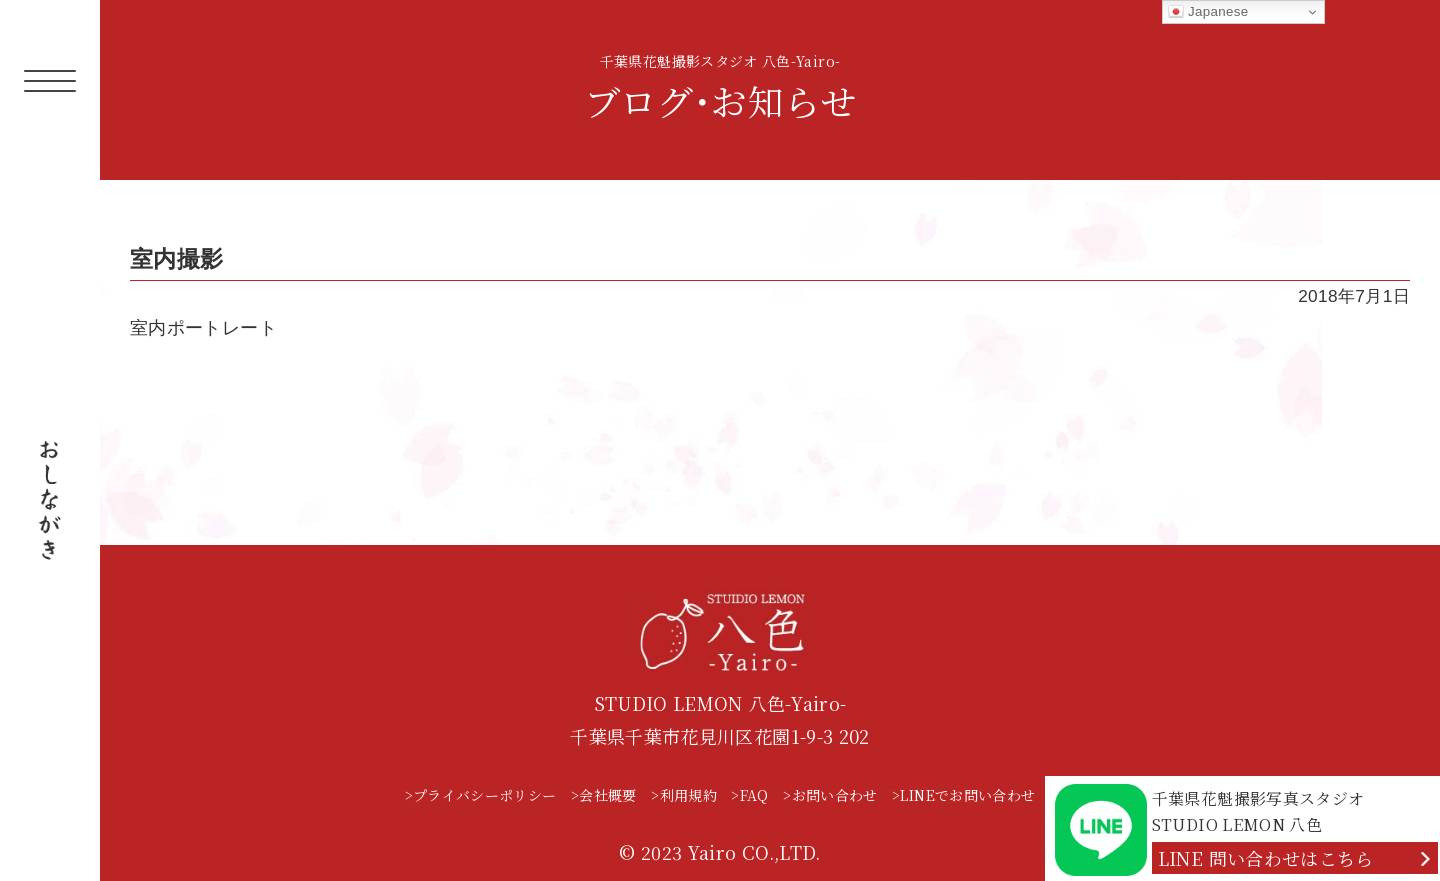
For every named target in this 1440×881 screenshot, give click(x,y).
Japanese (1208, 12)
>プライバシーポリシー (481, 795)
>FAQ (749, 795)
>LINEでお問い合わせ (963, 795)
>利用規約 (684, 795)
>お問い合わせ (830, 795)
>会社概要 (604, 795)
